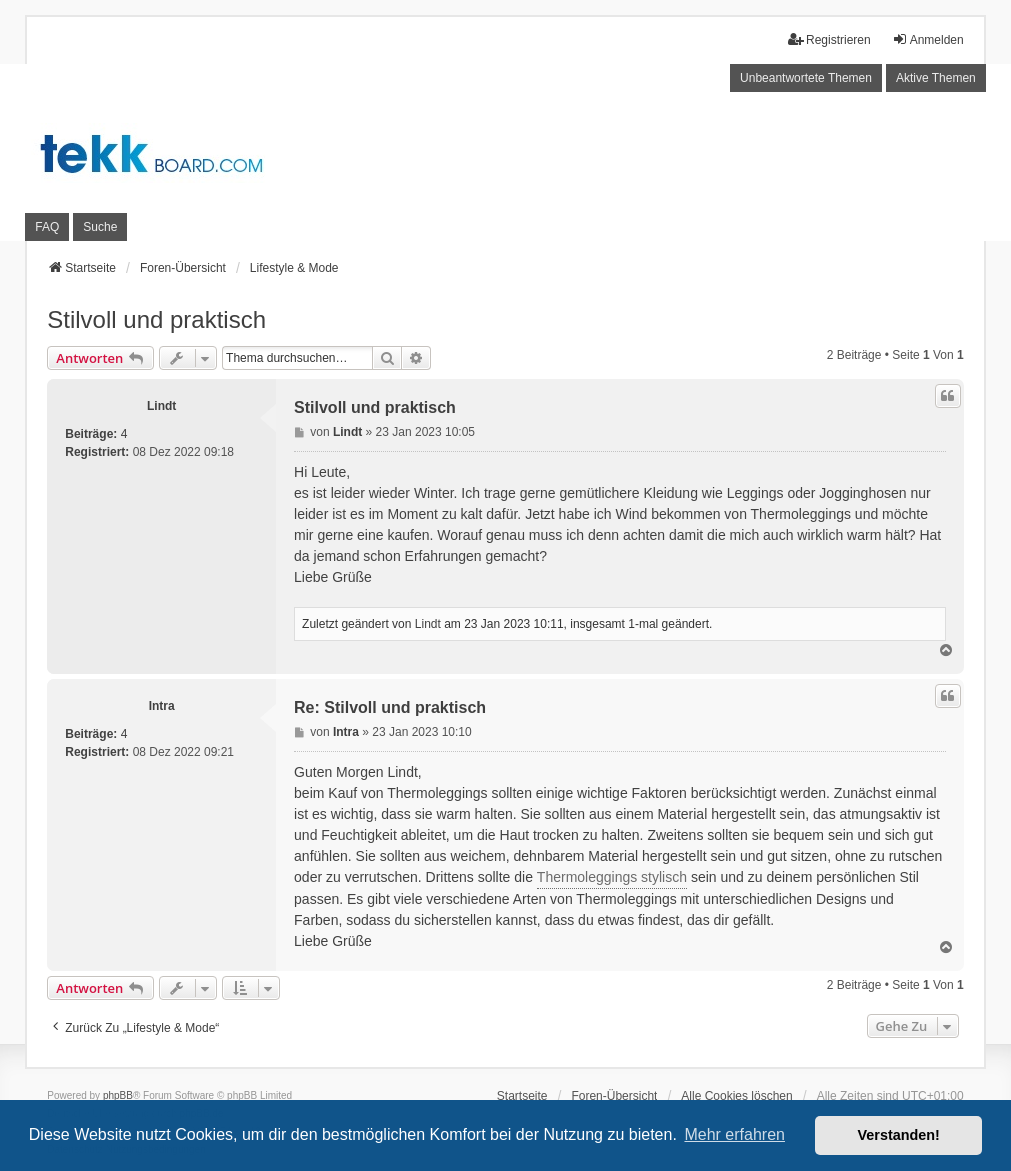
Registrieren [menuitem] (829, 39)
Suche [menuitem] (100, 227)
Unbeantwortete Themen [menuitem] (806, 78)
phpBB (118, 1095)
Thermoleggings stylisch (612, 877)
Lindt (161, 406)
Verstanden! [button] (899, 1135)
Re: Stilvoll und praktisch (390, 707)
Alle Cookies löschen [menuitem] (736, 1096)
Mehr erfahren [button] (734, 1134)
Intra (162, 706)
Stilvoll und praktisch (156, 319)
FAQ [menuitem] (47, 227)
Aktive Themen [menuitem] (936, 78)
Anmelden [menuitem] (928, 39)
